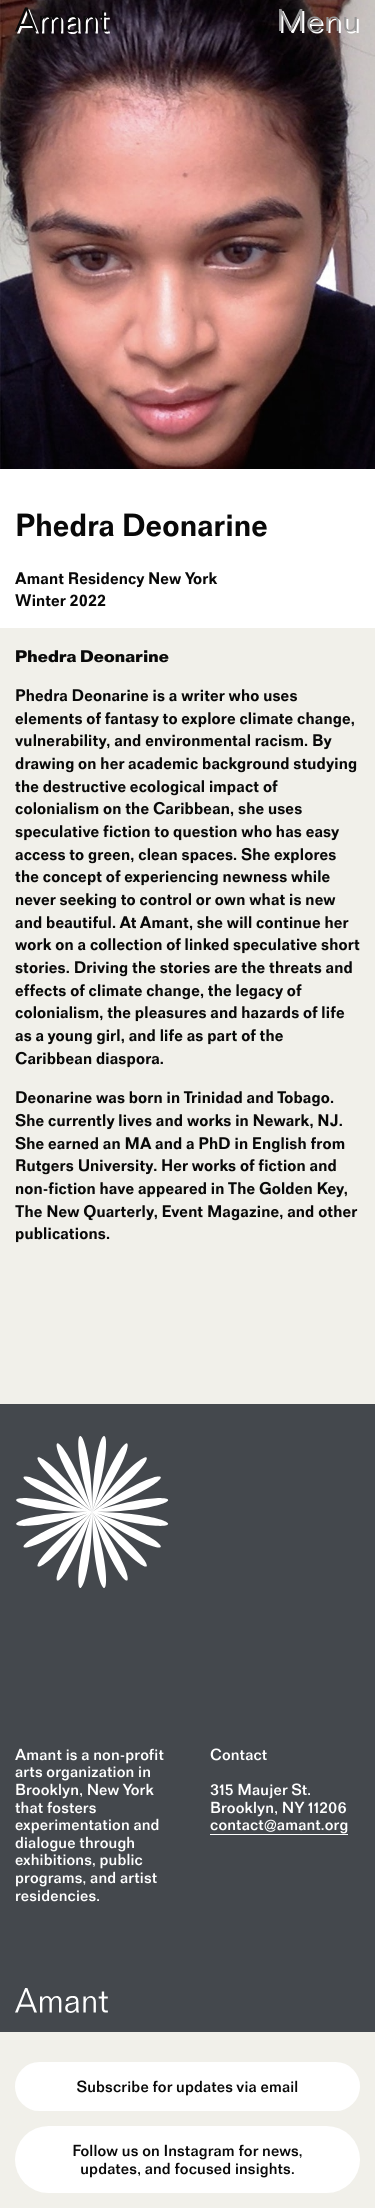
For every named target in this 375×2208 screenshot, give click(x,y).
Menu (318, 20)
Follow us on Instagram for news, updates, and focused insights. (187, 2159)
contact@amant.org (279, 1824)
